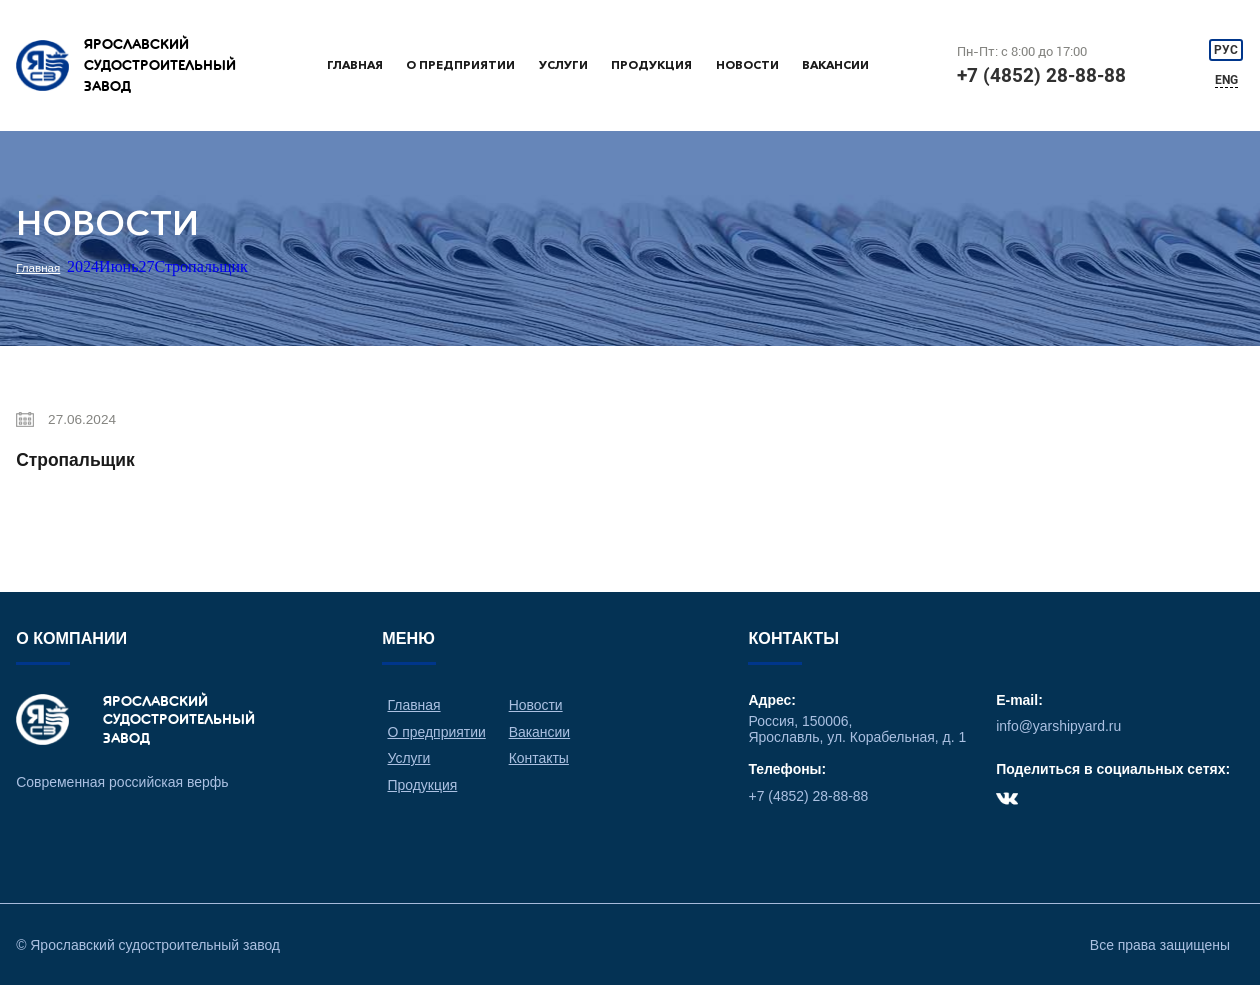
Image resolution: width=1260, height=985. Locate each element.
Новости (747, 65)
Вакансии (835, 65)
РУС (1226, 50)
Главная (355, 65)
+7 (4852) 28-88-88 (1041, 75)
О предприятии (460, 65)
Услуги (563, 65)
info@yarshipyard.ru (1058, 726)
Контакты (539, 758)
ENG (1226, 80)
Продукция (651, 65)
